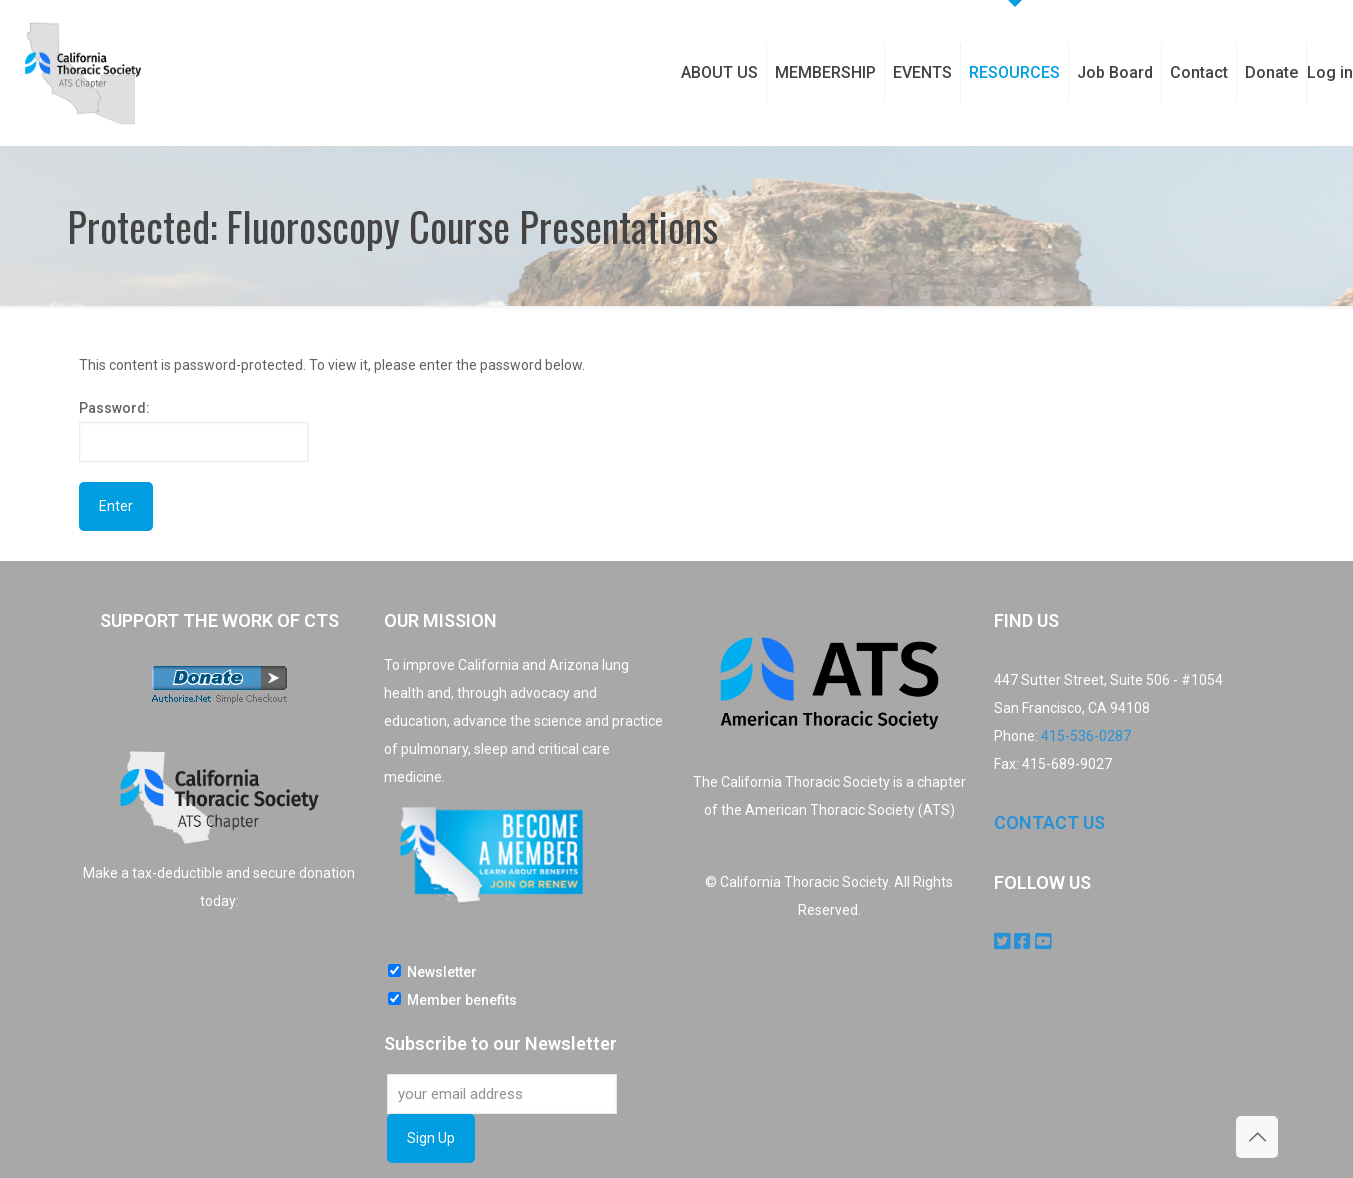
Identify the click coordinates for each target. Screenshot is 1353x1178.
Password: (194, 431)
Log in (1330, 72)
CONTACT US (1049, 822)
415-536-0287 (1086, 736)
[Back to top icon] (1257, 1137)
